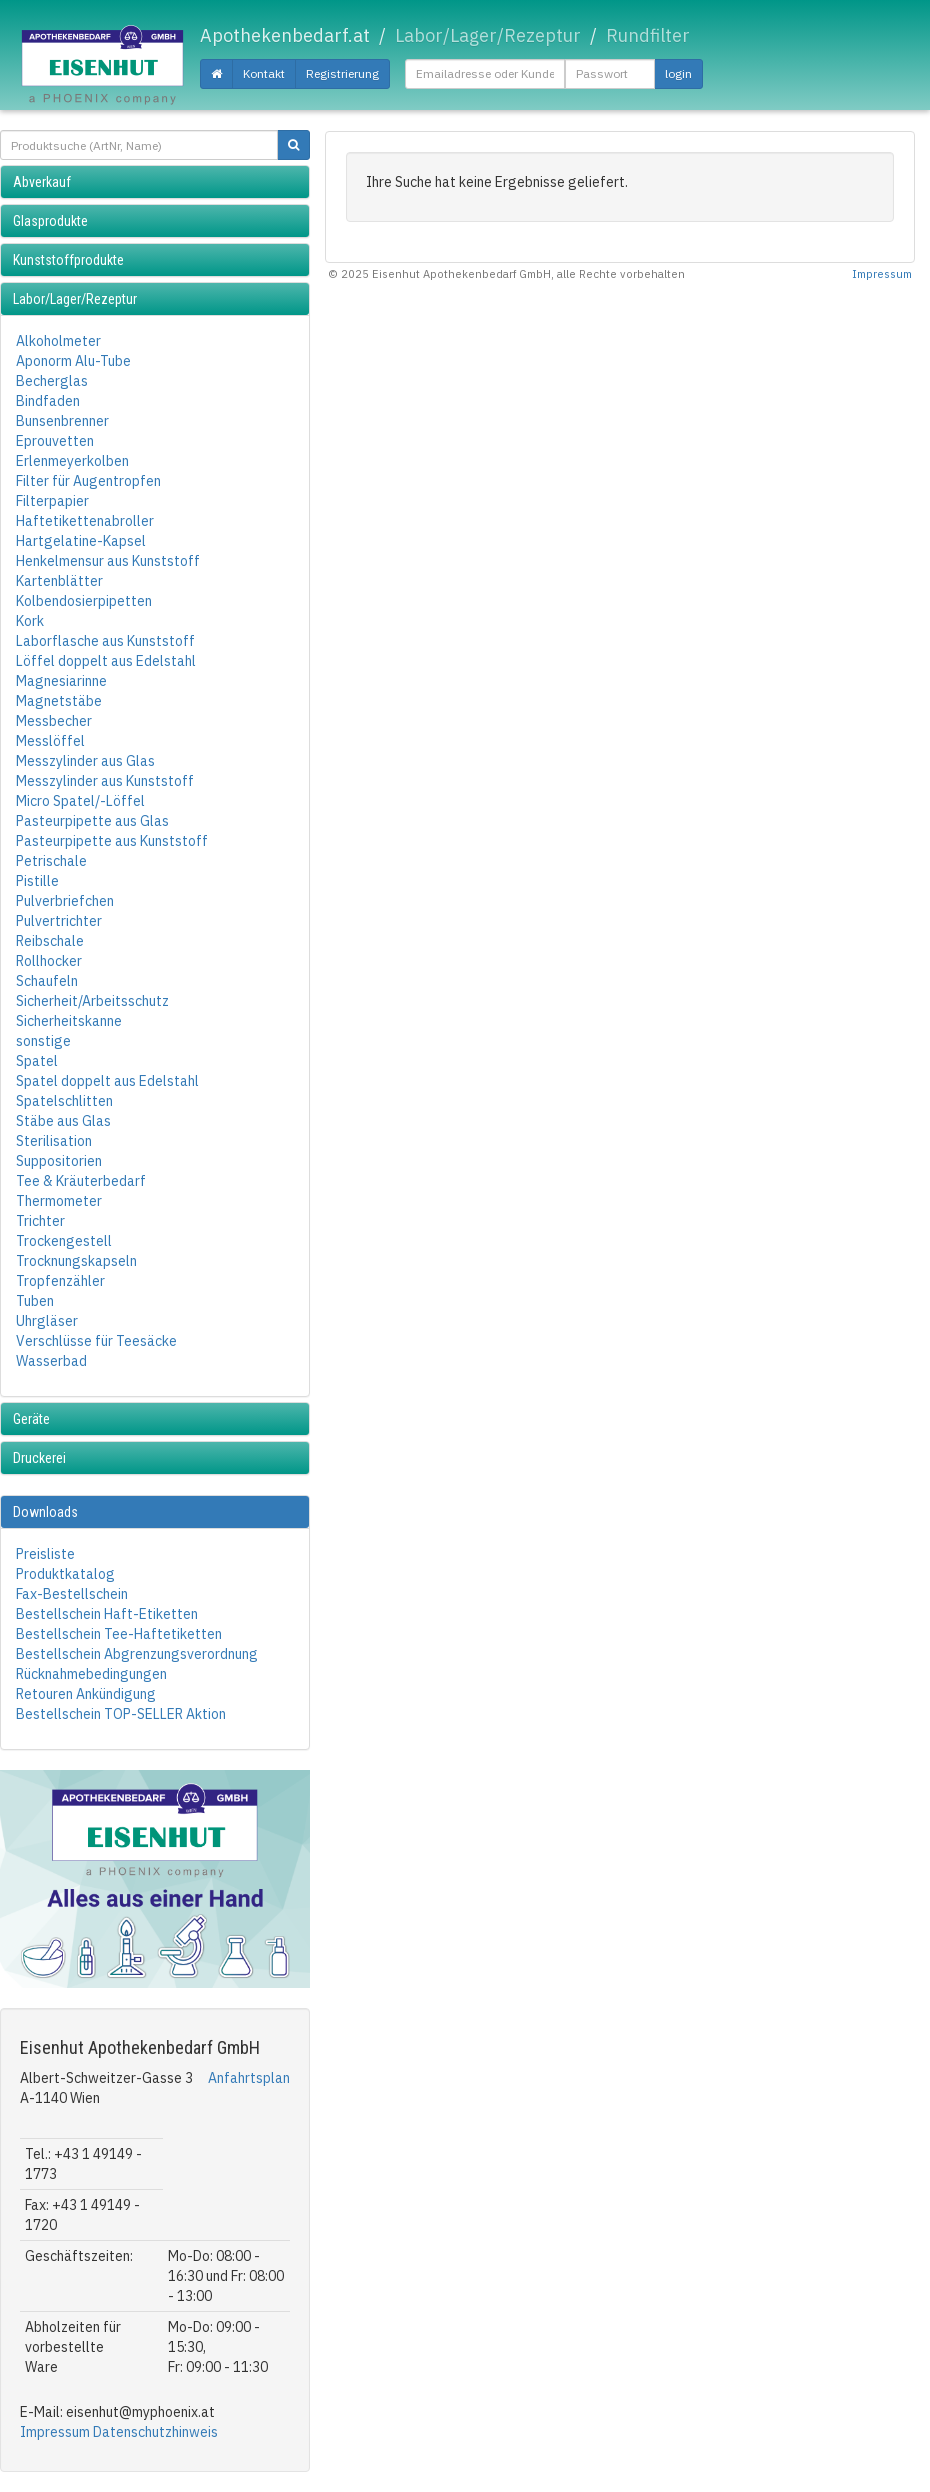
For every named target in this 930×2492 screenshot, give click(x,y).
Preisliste (45, 1554)
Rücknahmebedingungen (91, 1674)
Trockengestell (64, 1241)
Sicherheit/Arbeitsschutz (92, 1001)
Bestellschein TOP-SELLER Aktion (121, 1714)
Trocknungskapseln (76, 1261)
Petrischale (51, 861)
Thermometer (59, 1201)
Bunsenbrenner (62, 421)
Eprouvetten (55, 441)
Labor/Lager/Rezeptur (75, 299)
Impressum (55, 2432)
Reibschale (50, 941)
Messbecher (54, 721)
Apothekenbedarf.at (285, 35)
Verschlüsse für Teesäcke (96, 1341)
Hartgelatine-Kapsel (81, 541)
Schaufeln (47, 981)
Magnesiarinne (61, 681)
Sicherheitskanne (69, 1021)
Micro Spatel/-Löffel (80, 801)
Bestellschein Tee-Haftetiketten (119, 1634)
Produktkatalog (65, 1574)
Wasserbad (51, 1361)
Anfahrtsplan (249, 2078)
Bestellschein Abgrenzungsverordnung (137, 1654)
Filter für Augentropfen (88, 481)
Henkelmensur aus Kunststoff (108, 561)
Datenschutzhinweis (155, 2432)
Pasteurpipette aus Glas (92, 821)
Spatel (37, 1061)
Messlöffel (50, 741)
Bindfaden (48, 401)
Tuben (35, 1301)
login (678, 73)
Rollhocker (49, 961)
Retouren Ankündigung (86, 1694)
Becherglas (52, 381)
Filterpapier (52, 501)
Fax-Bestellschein (72, 1594)
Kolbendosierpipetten (84, 601)
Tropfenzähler (60, 1281)
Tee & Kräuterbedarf (81, 1181)
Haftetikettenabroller (85, 521)
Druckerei (39, 1458)
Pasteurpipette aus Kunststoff (112, 841)
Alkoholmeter (58, 341)
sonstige (43, 1041)
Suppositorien (59, 1161)
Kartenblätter (59, 581)
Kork (30, 621)
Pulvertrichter (59, 921)
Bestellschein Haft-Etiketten (107, 1614)
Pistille (37, 881)
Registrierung (342, 73)
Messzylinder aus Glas (85, 761)
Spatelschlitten (64, 1101)
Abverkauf (42, 182)
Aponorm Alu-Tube (73, 361)
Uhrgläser (47, 1321)
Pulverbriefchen (65, 901)
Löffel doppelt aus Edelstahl (106, 661)
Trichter (40, 1221)
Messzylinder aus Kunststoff (105, 781)
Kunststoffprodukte (68, 260)
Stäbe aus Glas (63, 1121)
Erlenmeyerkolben (72, 461)
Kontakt (264, 73)
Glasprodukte (50, 221)
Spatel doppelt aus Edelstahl (107, 1081)
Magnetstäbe (59, 701)
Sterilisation (54, 1141)
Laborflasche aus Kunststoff (105, 641)
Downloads (45, 1512)
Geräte (31, 1419)
